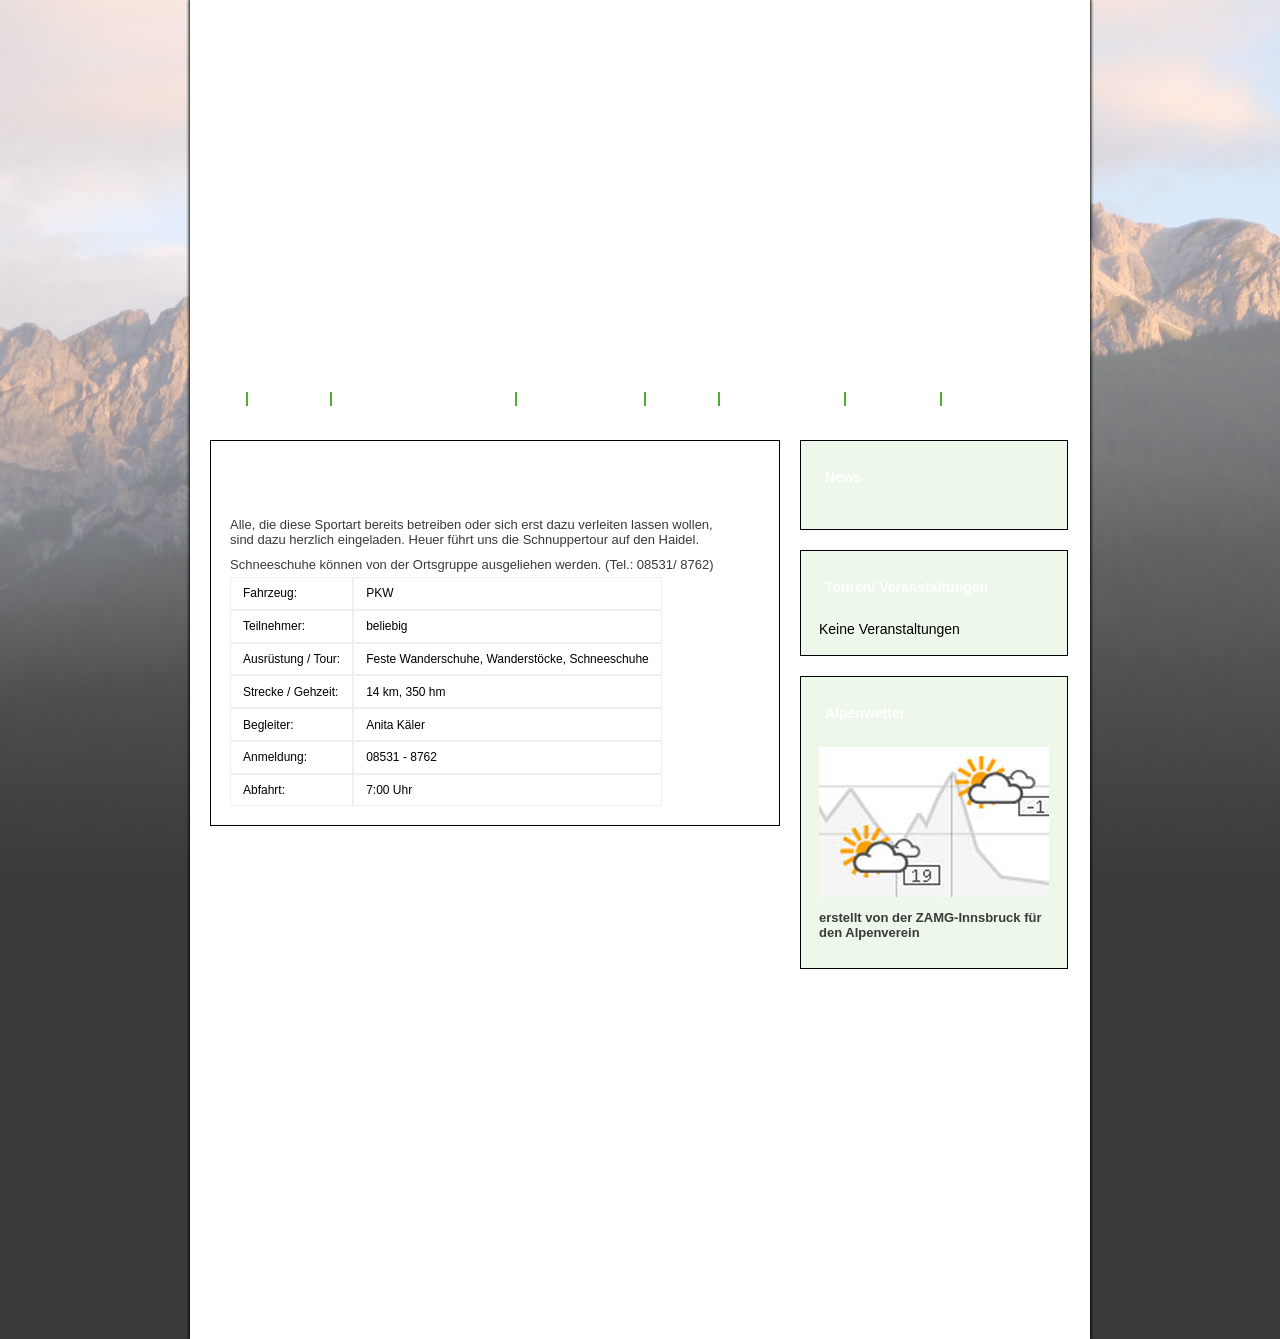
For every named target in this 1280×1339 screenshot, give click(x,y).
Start (218, 399)
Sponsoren (893, 399)
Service (682, 399)
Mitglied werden (782, 399)
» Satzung (258, 1115)
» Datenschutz (274, 1165)
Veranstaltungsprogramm (424, 399)
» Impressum (269, 1140)
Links (972, 399)
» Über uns (261, 1040)
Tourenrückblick (580, 399)
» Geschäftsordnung (298, 1090)
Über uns (289, 399)
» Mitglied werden (287, 1065)
